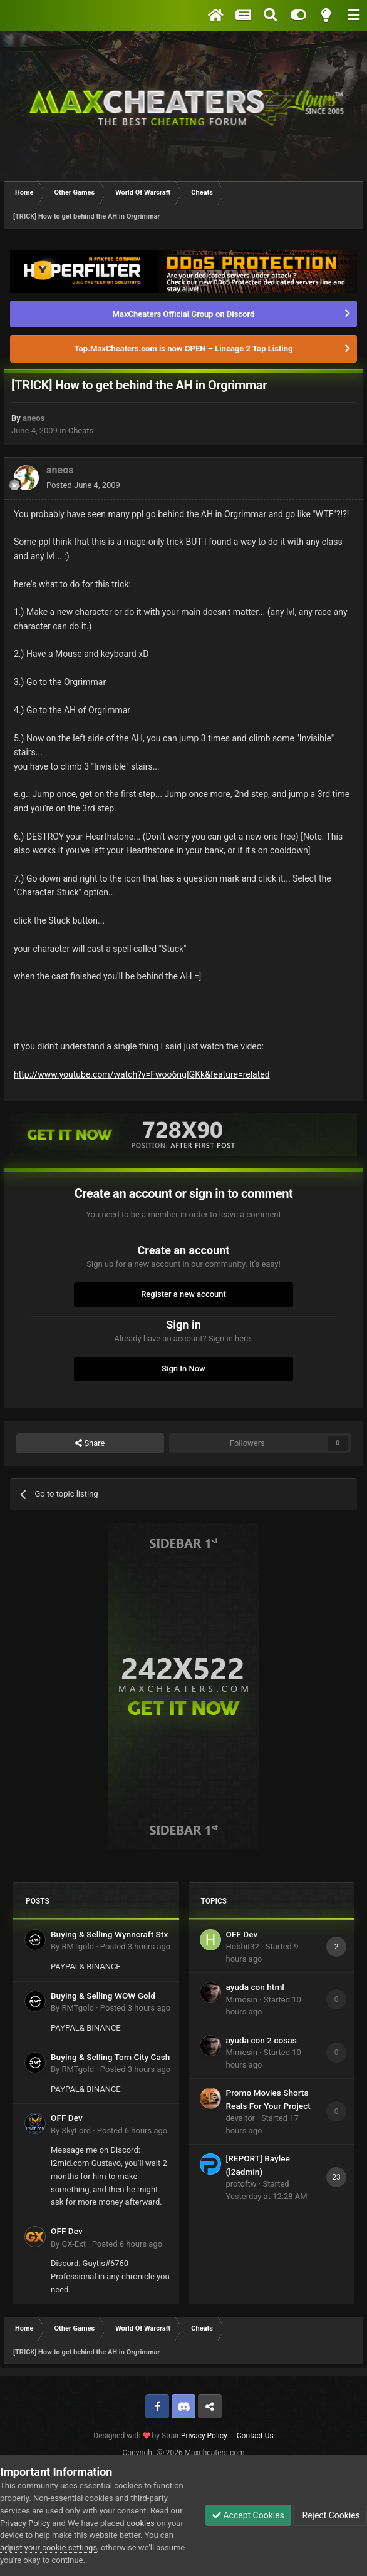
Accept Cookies (248, 2515)
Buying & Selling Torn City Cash (110, 2057)
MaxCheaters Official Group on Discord (184, 314)
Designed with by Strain (137, 2435)
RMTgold (77, 1946)
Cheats (81, 430)
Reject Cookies (330, 2515)
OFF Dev (67, 2118)
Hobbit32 (242, 1946)
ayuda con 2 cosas (261, 2040)
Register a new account (183, 1294)
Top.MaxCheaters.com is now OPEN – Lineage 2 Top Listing (184, 348)
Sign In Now (183, 1368)
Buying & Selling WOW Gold (103, 1996)
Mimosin (241, 1999)
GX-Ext (73, 2244)
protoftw (241, 2183)
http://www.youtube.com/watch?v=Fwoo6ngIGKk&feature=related (142, 1074)
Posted (83, 485)
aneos (33, 418)
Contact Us (255, 2435)
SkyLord (76, 2130)
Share (90, 1443)
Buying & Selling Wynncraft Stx (109, 1934)
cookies (141, 2523)
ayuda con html (255, 1987)
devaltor (241, 2118)
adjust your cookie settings (48, 2547)
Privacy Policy (204, 2435)
